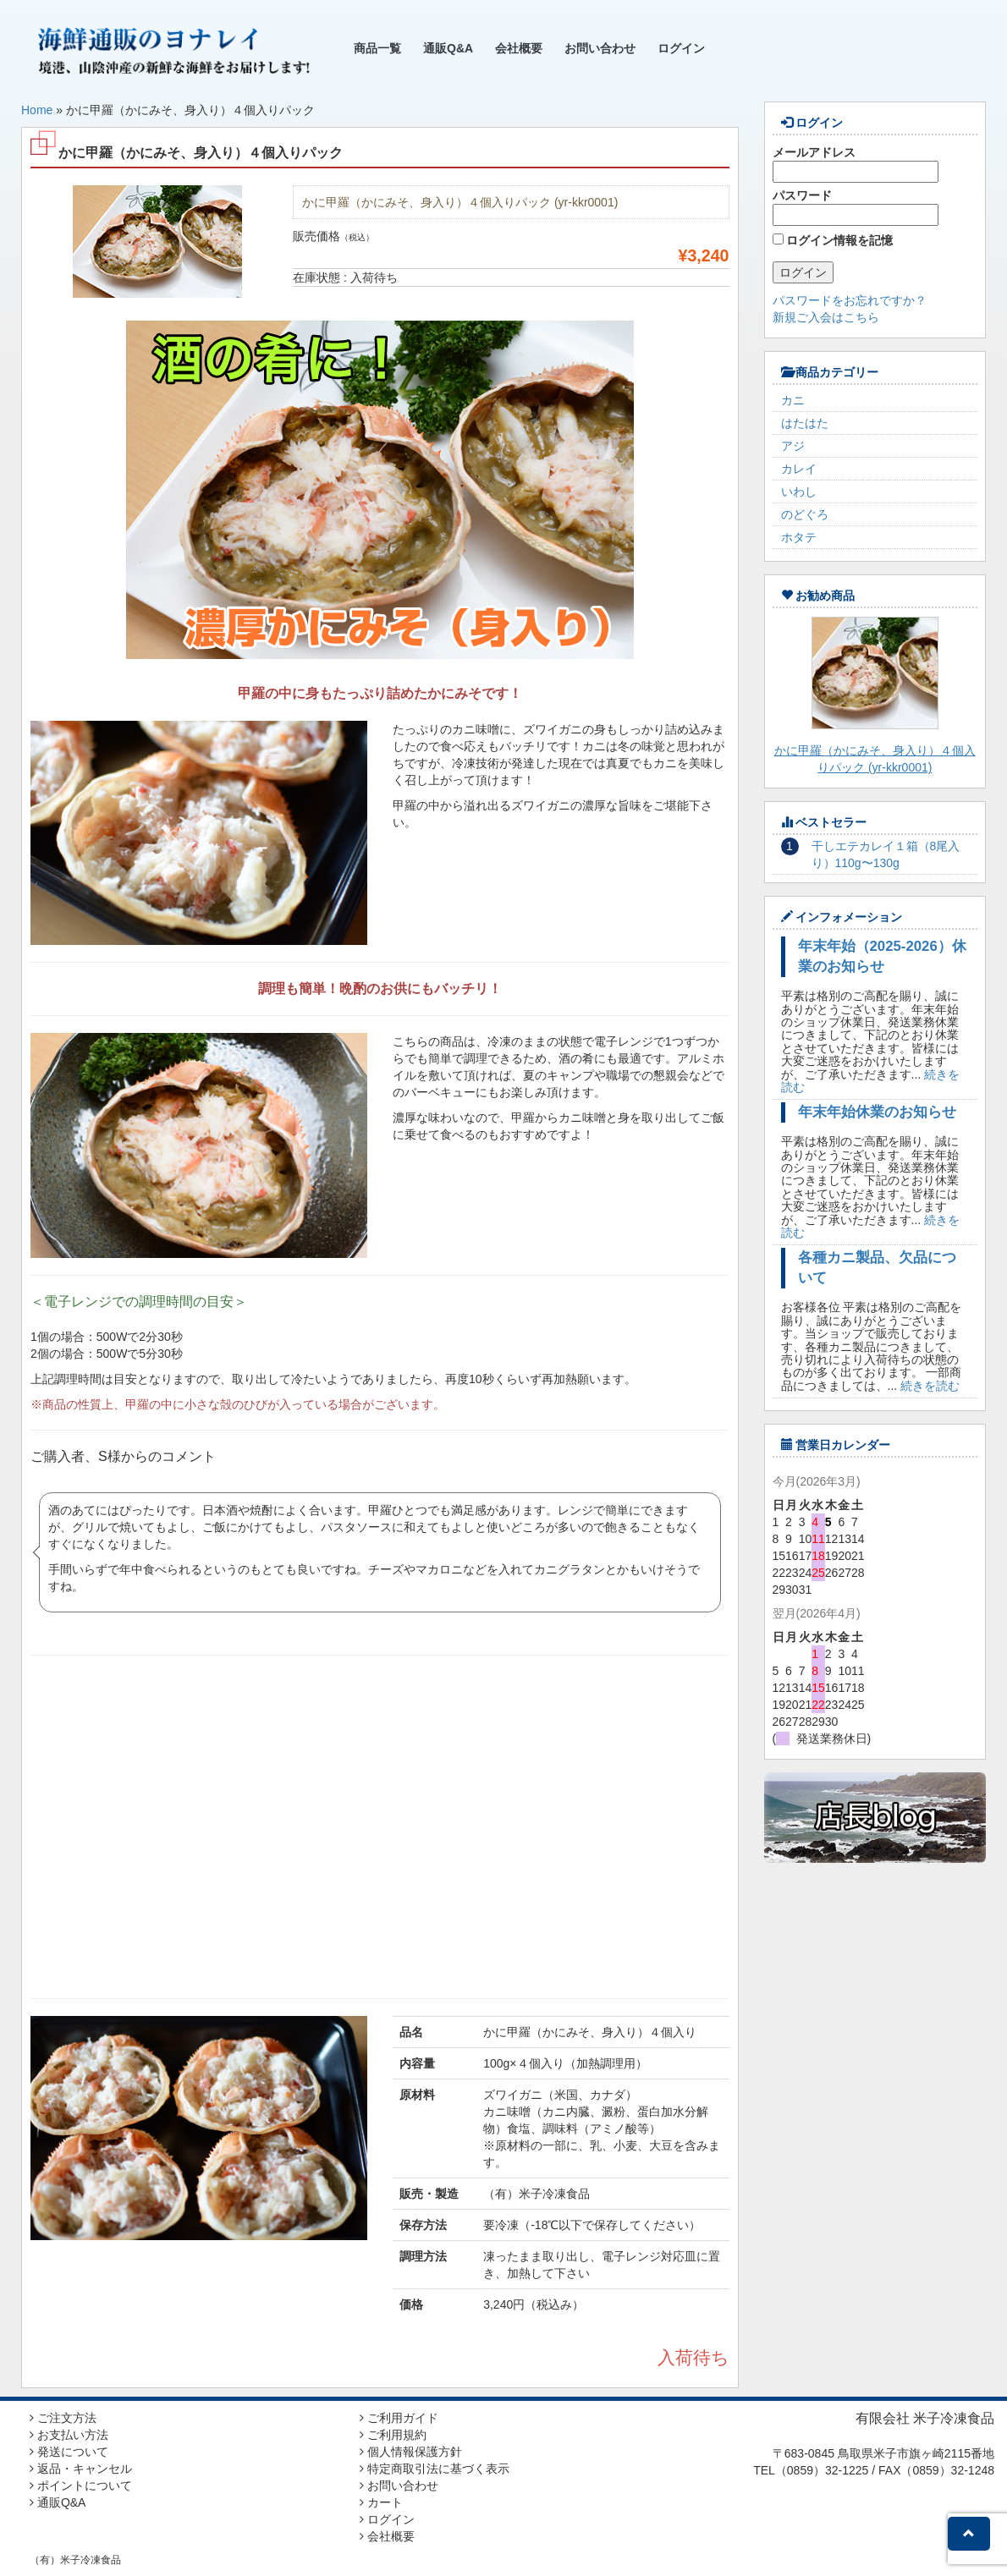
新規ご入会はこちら (826, 317)
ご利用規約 (393, 2434)
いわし (799, 491)
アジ (793, 446)
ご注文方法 (63, 2418)
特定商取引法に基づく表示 (434, 2468)
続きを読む (930, 1385)
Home (36, 110)
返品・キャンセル (81, 2468)
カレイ (799, 468)
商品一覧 (377, 48)
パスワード (855, 207)
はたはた (804, 423)
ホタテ (799, 537)
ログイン (681, 48)
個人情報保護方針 (411, 2451)
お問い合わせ (600, 48)
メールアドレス (855, 164)
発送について (69, 2451)
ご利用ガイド (399, 2418)
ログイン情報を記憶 (833, 240)
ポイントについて (81, 2485)
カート (381, 2502)
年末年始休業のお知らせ (877, 1112)
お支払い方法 (69, 2434)
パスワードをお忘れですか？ (850, 300)
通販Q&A (448, 48)
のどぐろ (804, 514)
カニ (793, 400)
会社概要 (518, 48)
